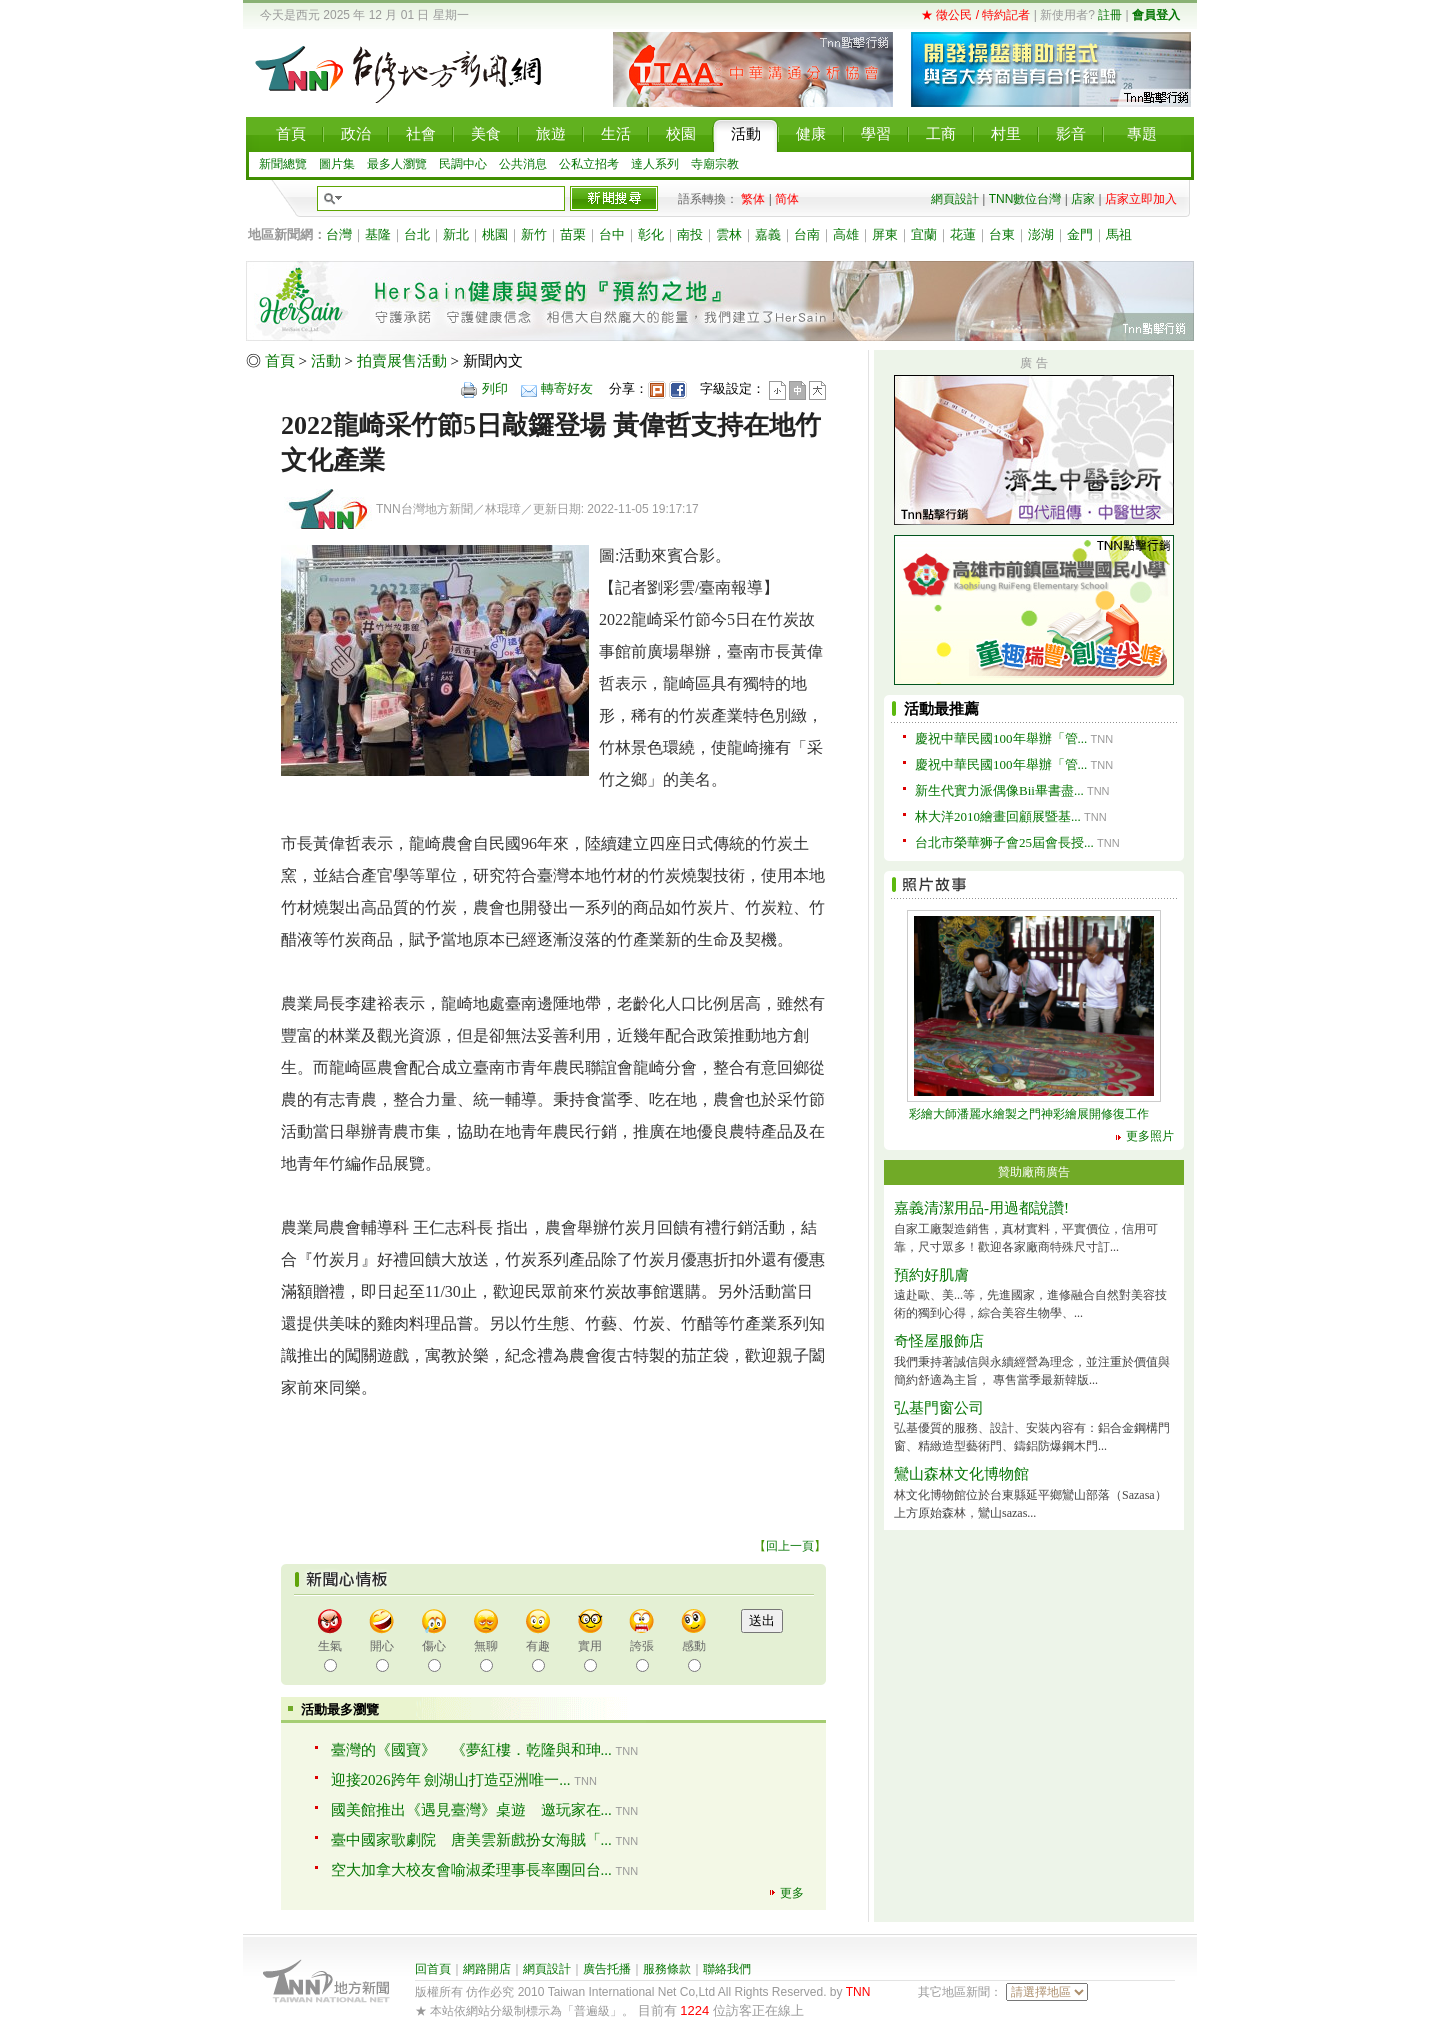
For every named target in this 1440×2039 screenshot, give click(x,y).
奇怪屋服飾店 (939, 1341)
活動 (326, 361)
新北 (456, 234)
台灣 (339, 234)
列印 (495, 388)
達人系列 (655, 164)
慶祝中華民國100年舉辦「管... (1001, 738)
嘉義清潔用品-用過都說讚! (981, 1208)
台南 (807, 234)
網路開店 (487, 1969)
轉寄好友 (567, 388)
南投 (690, 234)
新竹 (534, 234)
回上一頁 (790, 1546)
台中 (612, 234)
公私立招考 (589, 164)
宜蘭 (924, 234)
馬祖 (1119, 234)
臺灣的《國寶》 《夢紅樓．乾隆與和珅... (471, 1750)
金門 (1080, 234)
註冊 (1110, 15)
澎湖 (1041, 234)
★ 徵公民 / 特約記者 (975, 15)
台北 (417, 234)
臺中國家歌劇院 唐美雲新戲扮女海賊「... (471, 1840)
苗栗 (573, 234)
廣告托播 (607, 1969)
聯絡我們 (727, 1969)
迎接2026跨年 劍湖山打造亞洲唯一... (451, 1780)
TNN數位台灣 (1025, 199)
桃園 (495, 234)
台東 (1002, 234)
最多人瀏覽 (397, 164)
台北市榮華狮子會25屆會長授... (1004, 842)
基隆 (378, 234)
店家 (1083, 199)
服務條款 (667, 1969)
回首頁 (433, 1969)
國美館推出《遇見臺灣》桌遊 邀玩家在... (471, 1810)
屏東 (885, 234)
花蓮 (963, 234)
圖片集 (337, 164)
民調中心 (463, 164)
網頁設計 (955, 199)
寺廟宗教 (715, 164)
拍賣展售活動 (402, 361)
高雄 (846, 234)
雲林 (729, 234)
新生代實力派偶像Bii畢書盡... (999, 790)
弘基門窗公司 (939, 1408)
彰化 (651, 234)
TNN (858, 1992)
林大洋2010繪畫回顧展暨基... (998, 816)
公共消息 (523, 164)
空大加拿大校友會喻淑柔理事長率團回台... (471, 1870)
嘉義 (768, 234)
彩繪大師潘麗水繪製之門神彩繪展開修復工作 (1029, 1114)
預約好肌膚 (931, 1275)
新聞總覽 (283, 164)
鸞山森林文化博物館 (961, 1474)
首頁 (280, 361)
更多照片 (1150, 1136)
